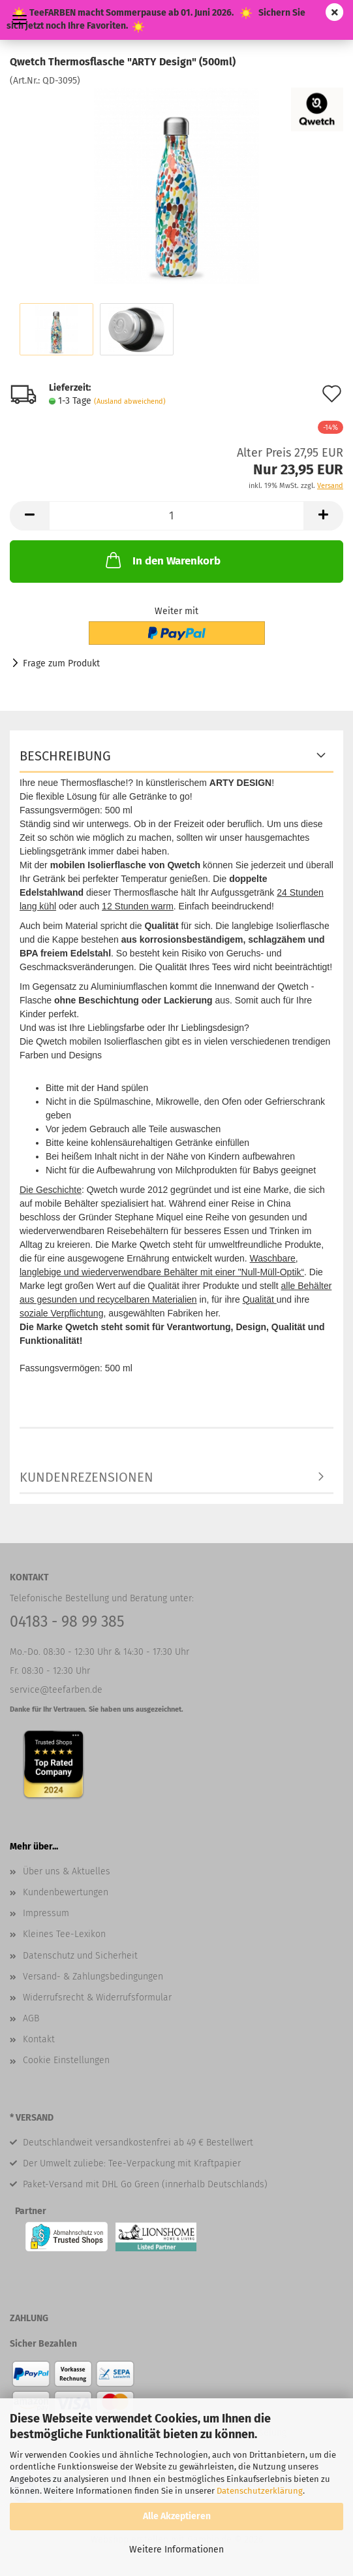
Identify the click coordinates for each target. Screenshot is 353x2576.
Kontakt (39, 2039)
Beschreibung (65, 756)
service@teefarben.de (56, 1689)
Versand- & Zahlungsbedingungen (93, 1976)
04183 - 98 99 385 (67, 1621)
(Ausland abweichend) (130, 401)
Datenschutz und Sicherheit (80, 1955)
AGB (31, 2018)
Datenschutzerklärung (260, 2491)
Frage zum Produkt (61, 663)
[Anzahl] (176, 515)
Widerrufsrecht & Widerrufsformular (97, 1997)
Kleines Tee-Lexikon (64, 1934)
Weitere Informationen (176, 2549)
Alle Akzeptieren (177, 2516)
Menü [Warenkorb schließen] (19, 19)
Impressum (46, 1913)
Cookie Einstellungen (66, 2060)
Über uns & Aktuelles (66, 1871)
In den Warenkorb (162, 559)
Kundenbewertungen (65, 1892)
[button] (29, 515)
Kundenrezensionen (86, 1477)
